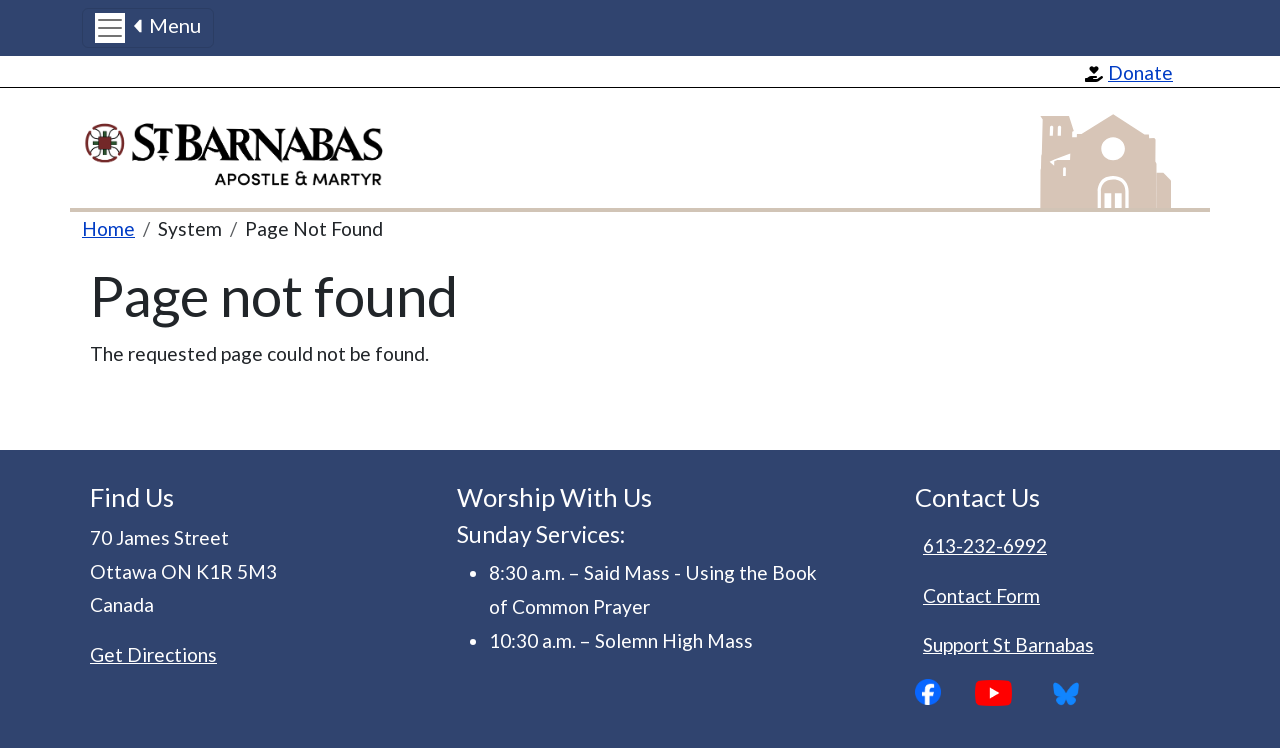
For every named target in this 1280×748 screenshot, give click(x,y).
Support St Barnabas (1008, 644)
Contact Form (981, 595)
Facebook (945, 692)
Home (108, 228)
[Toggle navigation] (148, 28)
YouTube (1009, 693)
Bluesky (1073, 693)
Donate (1140, 72)
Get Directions (153, 654)
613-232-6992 (985, 545)
